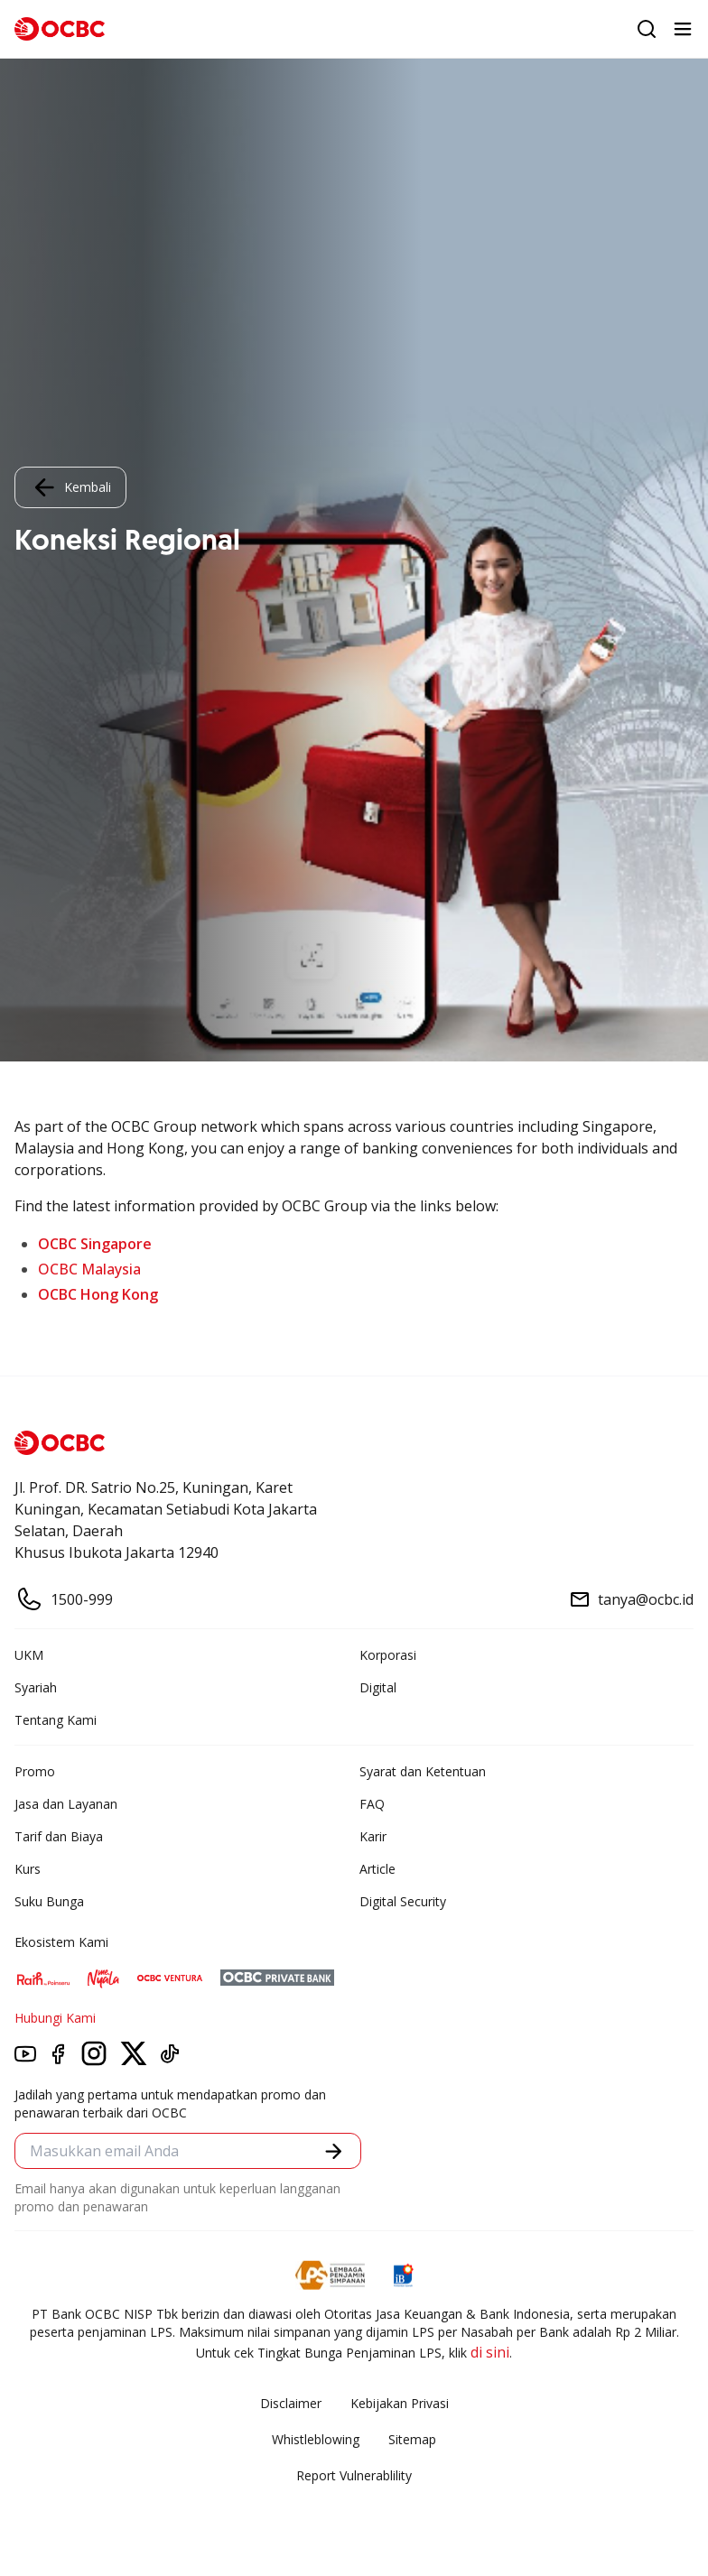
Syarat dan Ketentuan (422, 1771)
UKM (28, 1654)
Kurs (27, 1868)
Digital (377, 1687)
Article (377, 1868)
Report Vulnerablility (354, 2475)
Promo (34, 1771)
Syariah (35, 1687)
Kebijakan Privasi (399, 2403)
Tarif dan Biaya (58, 1836)
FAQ (372, 1803)
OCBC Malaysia (89, 1269)
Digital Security (402, 1901)
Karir (373, 1836)
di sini (489, 2352)
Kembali (70, 487)
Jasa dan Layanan (65, 1803)
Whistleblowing (315, 2439)
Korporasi (387, 1654)
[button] (333, 2151)
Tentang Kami (55, 1719)
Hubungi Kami (55, 2017)
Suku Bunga (49, 1901)
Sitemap (412, 2439)
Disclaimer (290, 2403)
